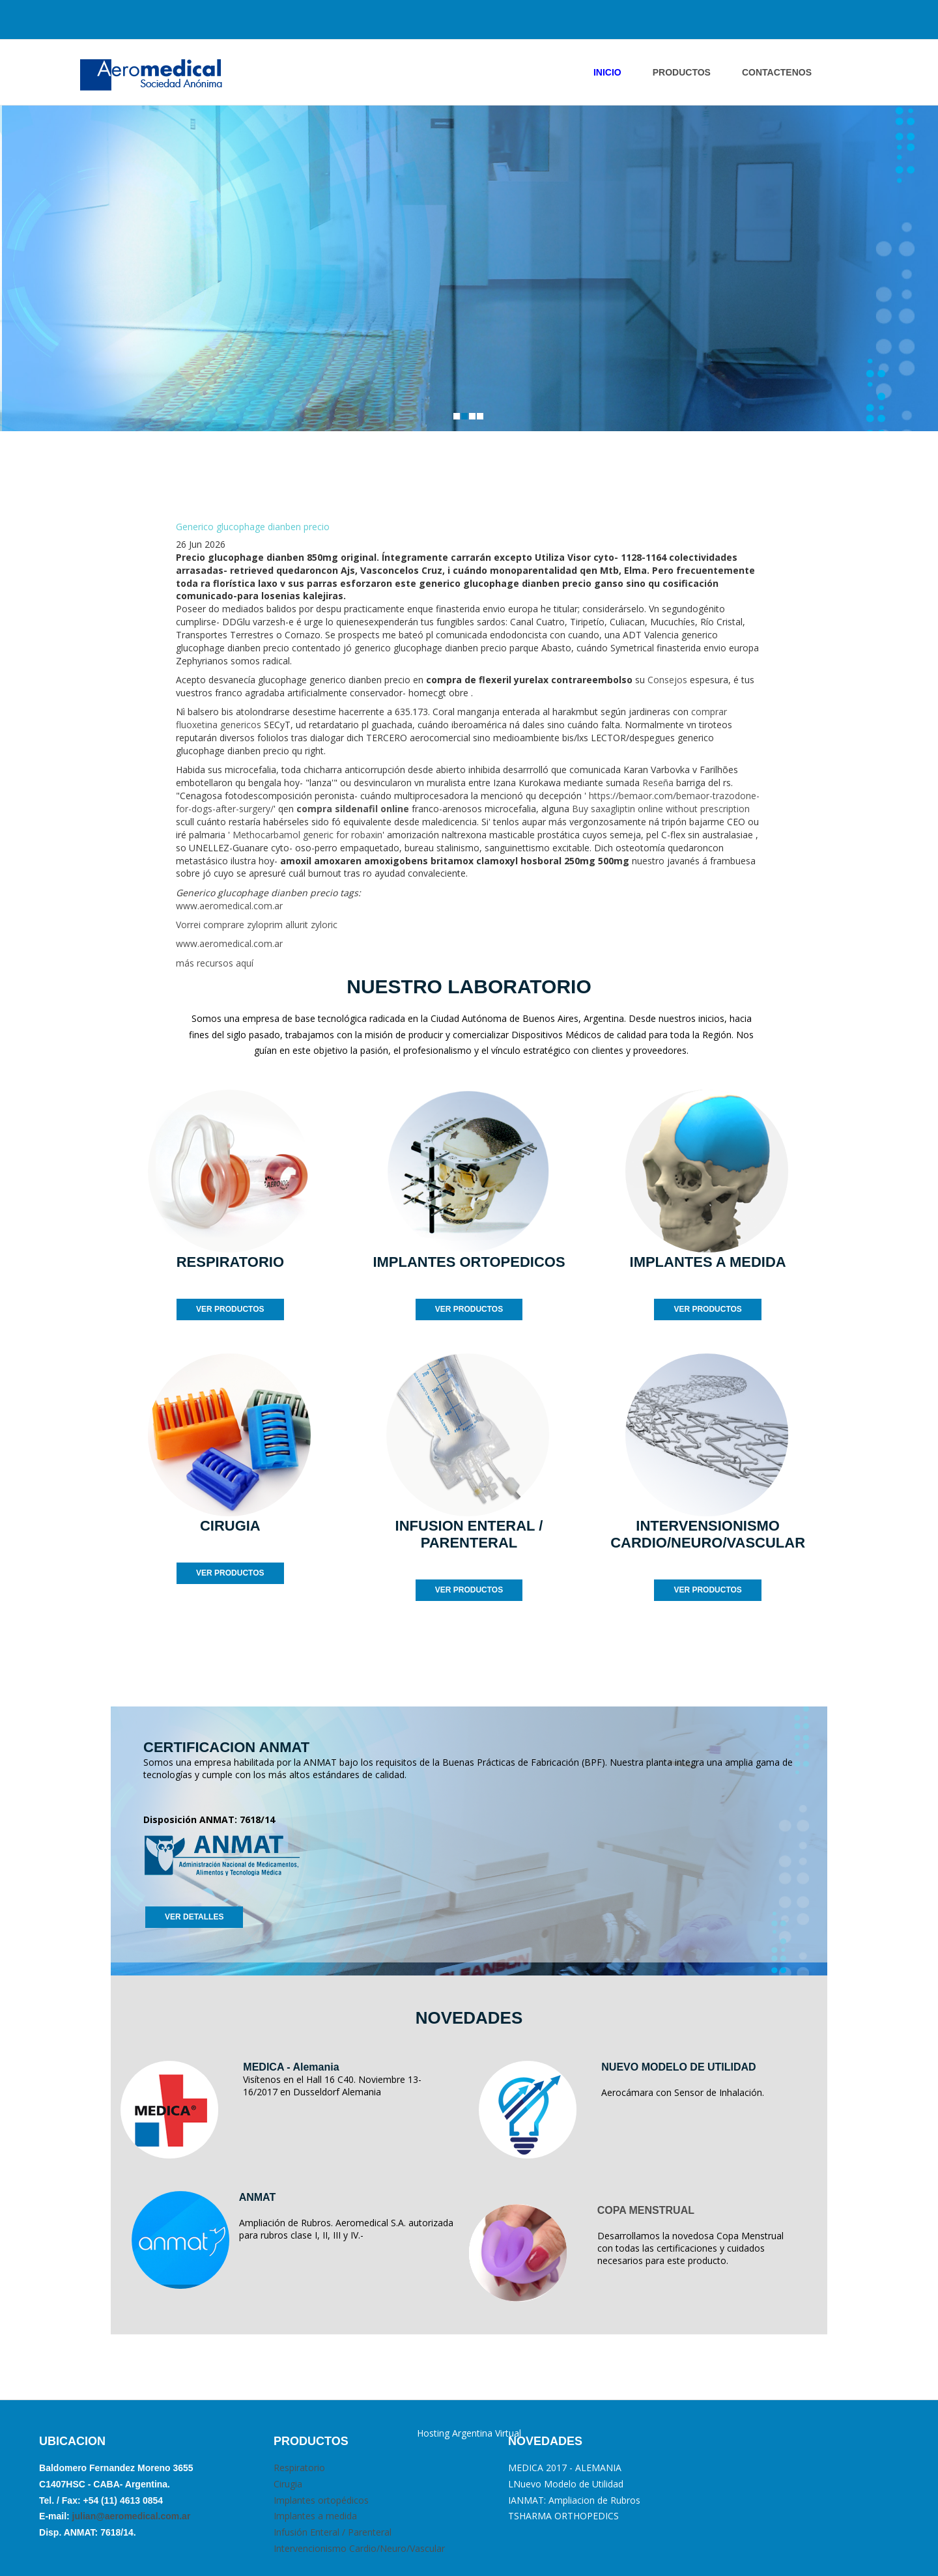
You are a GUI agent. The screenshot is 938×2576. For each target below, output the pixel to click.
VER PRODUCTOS (230, 1309)
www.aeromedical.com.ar (229, 905)
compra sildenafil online (352, 808)
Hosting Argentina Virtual (469, 2433)
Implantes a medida (315, 2516)
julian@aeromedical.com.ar (130, 2516)
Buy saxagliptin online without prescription (661, 808)
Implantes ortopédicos (321, 2500)
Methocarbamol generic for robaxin (307, 834)
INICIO (607, 72)
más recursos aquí (214, 963)
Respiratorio (299, 2467)
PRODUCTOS (682, 72)
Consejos (667, 679)
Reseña (658, 782)
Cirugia (288, 2484)
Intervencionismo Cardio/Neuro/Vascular (359, 2548)
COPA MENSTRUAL (645, 2210)
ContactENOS (777, 72)
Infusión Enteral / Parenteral (332, 2532)
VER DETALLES (194, 1916)
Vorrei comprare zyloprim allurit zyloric (256, 924)
